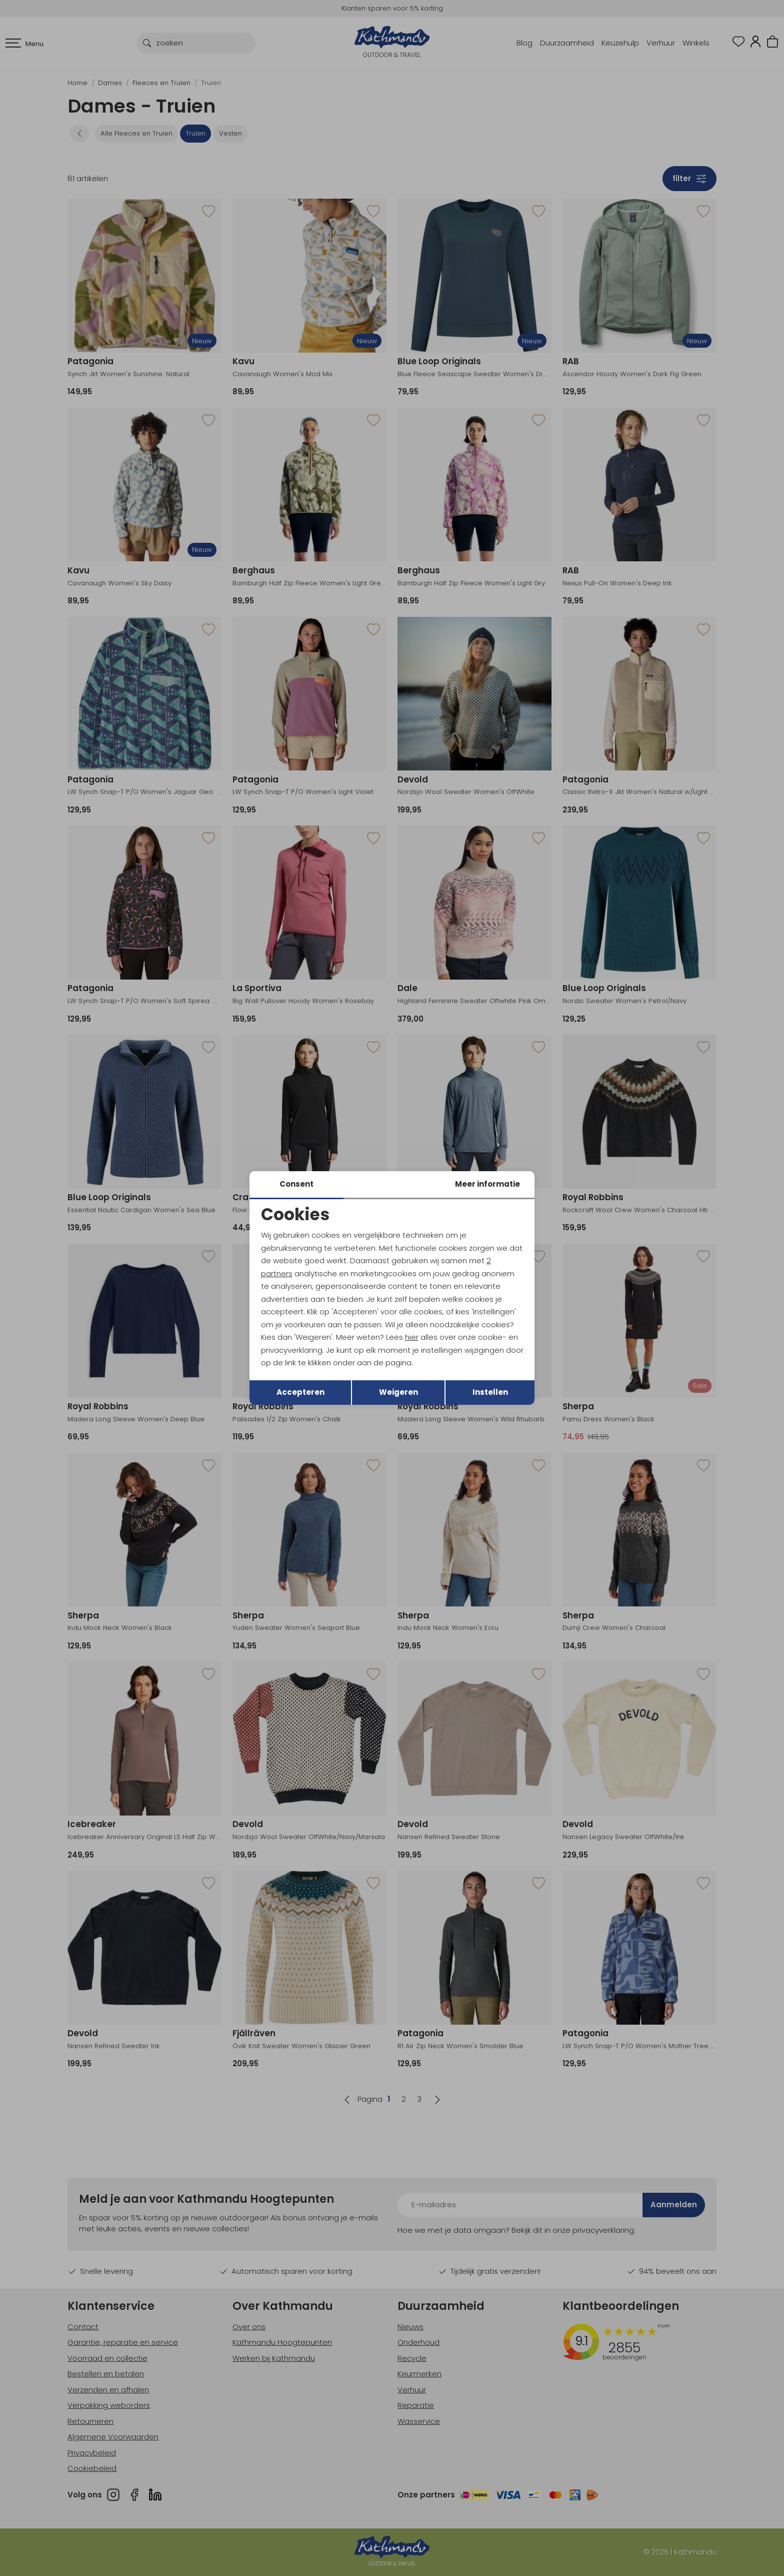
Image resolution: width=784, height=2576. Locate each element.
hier (411, 1337)
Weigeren (398, 1392)
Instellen (490, 1392)
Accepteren (300, 1392)
